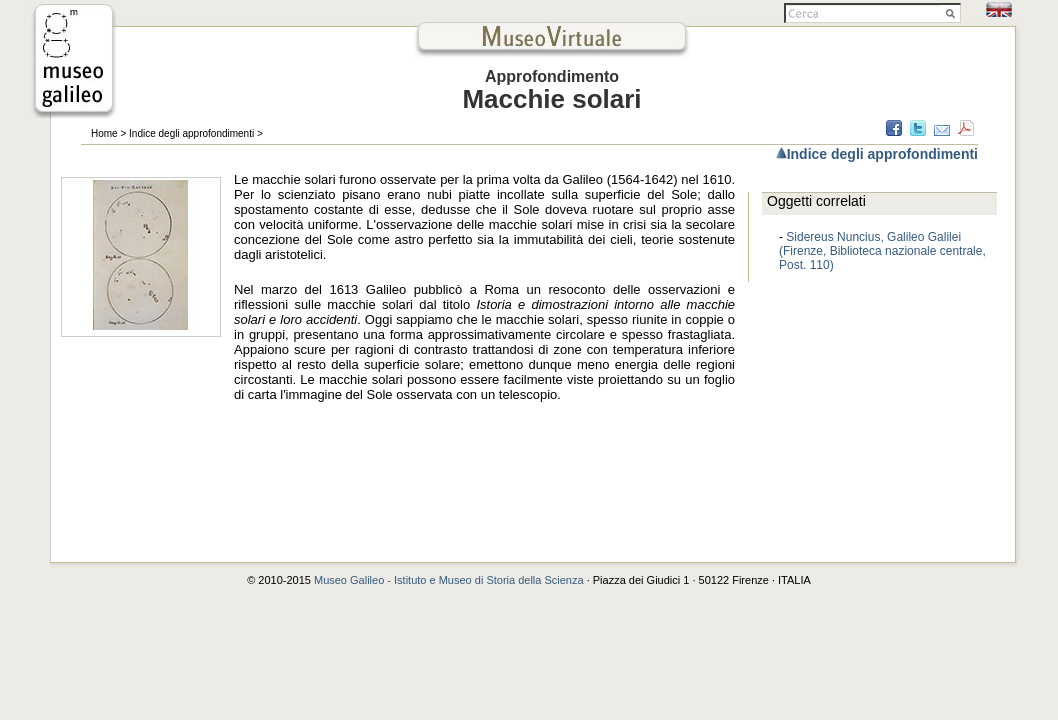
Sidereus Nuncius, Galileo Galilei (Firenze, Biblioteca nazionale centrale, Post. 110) (882, 251)
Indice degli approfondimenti (191, 133)
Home (104, 133)
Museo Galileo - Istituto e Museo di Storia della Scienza (449, 580)
